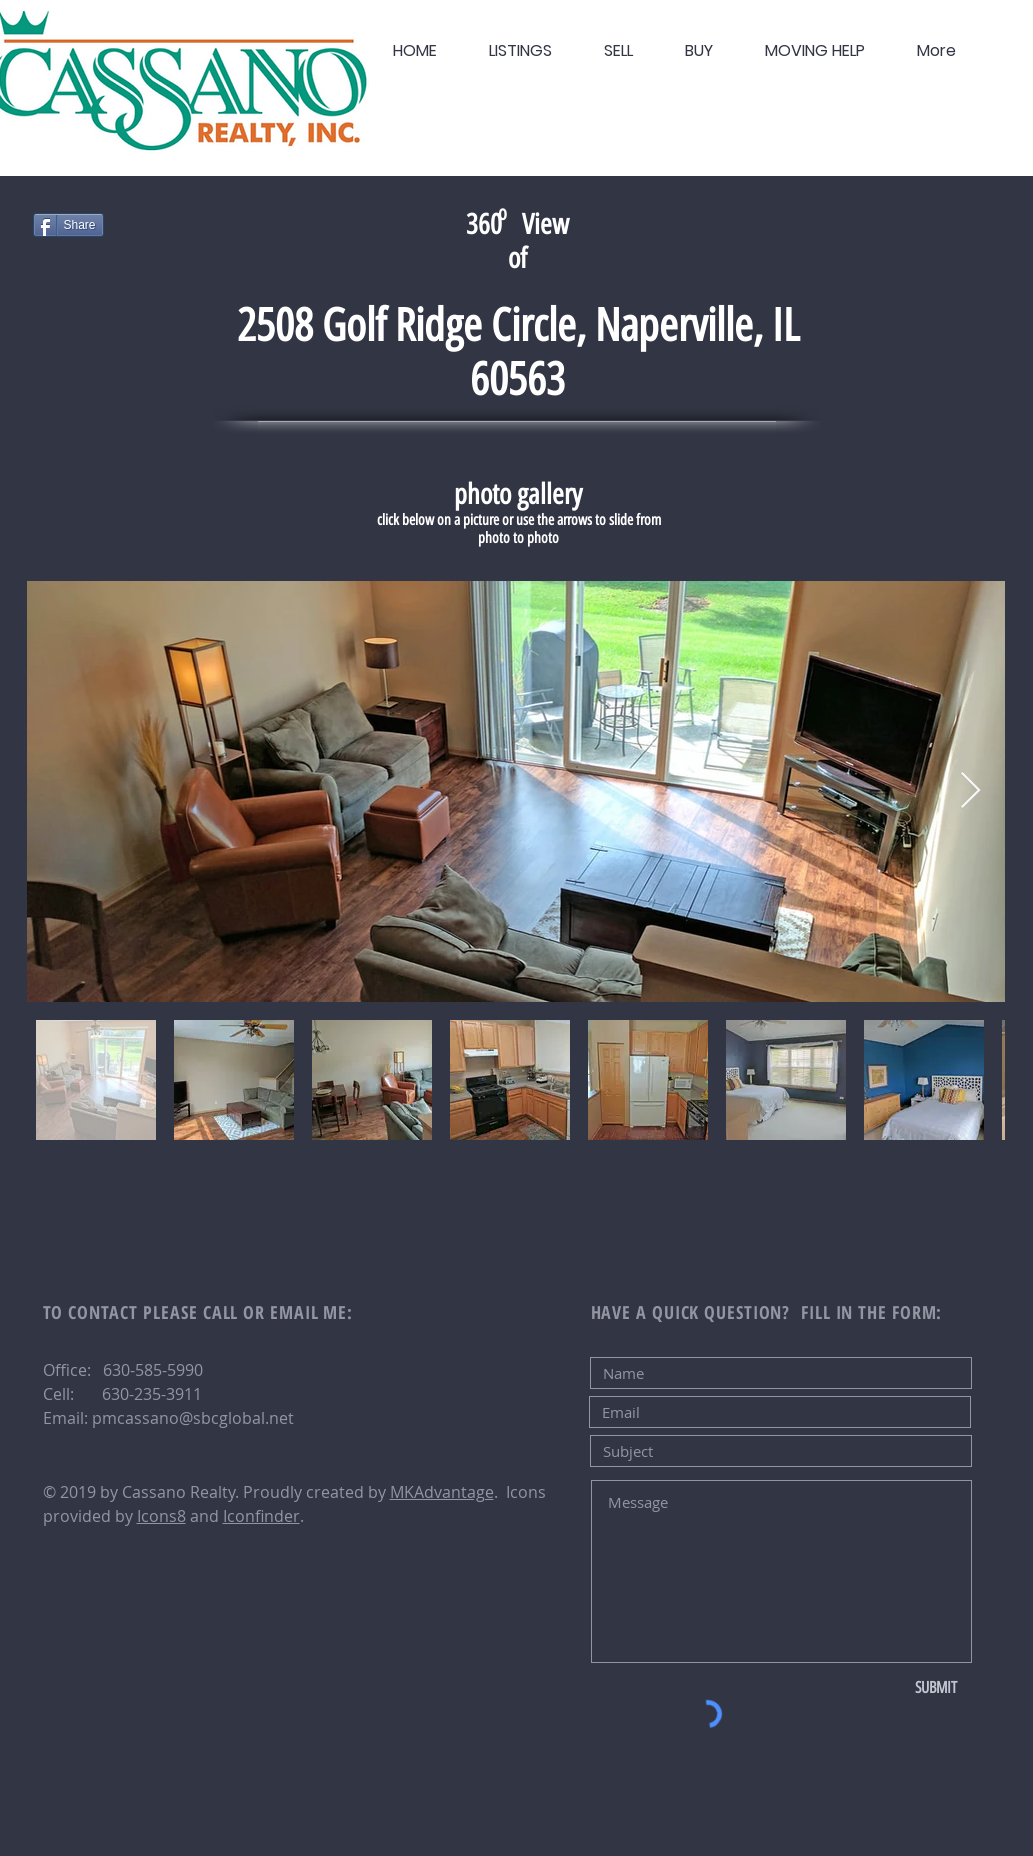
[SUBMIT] (936, 1688)
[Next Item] (970, 791)
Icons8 (161, 1516)
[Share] (68, 225)
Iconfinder (261, 1516)
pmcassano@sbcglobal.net (193, 1418)
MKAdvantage (442, 1492)
